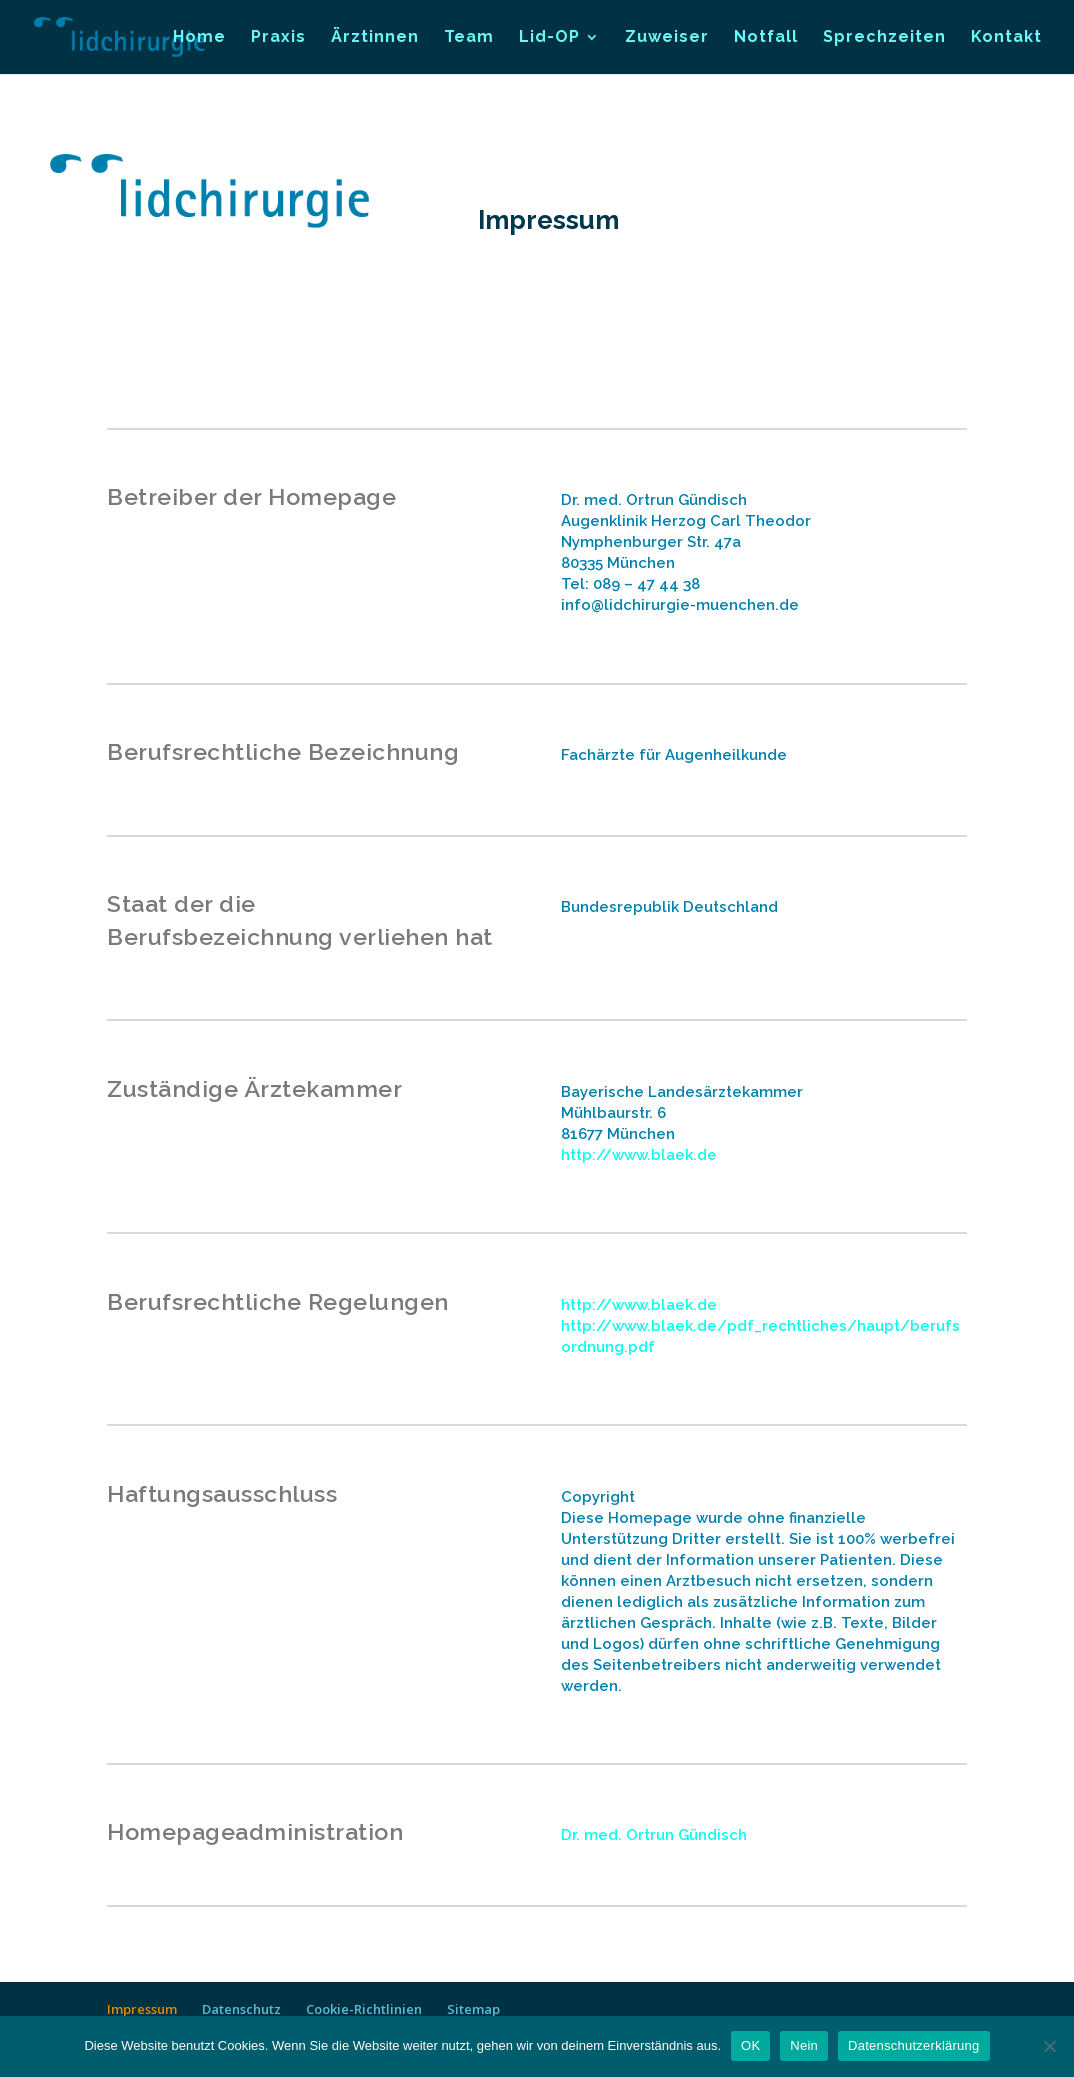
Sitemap (473, 2009)
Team (469, 38)
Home (199, 38)
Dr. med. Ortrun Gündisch (654, 1835)
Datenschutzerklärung (913, 2045)
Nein (804, 2045)
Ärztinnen (375, 38)
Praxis (278, 38)
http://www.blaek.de (639, 1155)
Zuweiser (667, 38)
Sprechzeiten (884, 38)
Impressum (142, 2009)
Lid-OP (549, 38)
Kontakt (1006, 38)
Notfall (766, 38)
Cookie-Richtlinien (364, 2009)
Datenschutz (241, 2009)
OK (750, 2045)
